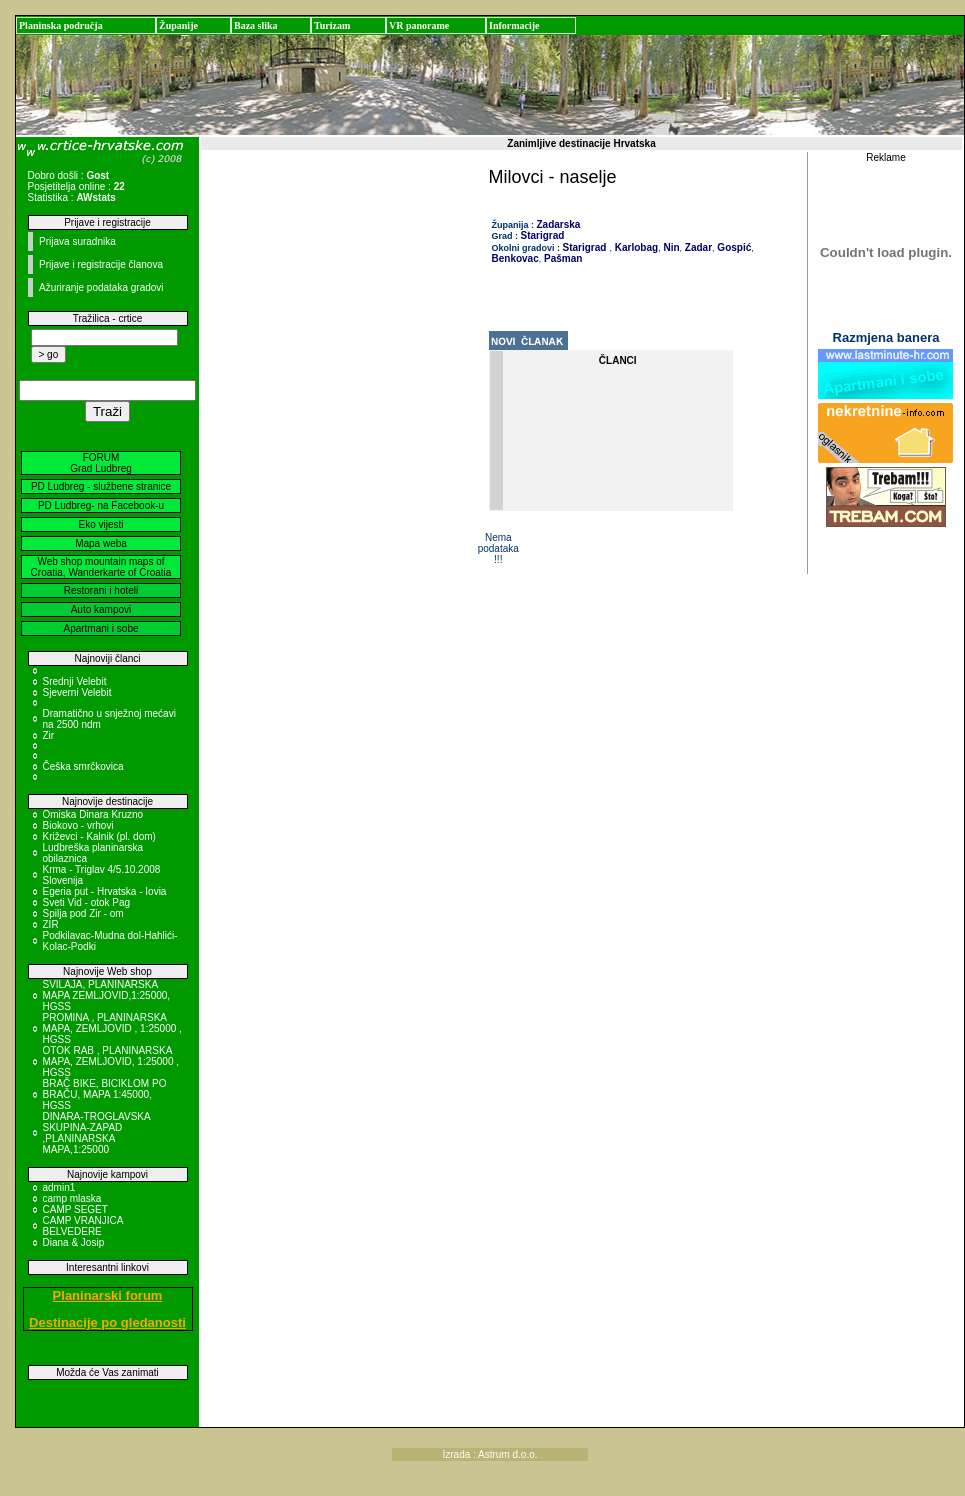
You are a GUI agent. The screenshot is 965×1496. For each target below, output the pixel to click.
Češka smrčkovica (83, 766)
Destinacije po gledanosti (107, 1322)
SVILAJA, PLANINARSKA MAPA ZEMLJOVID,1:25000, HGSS (107, 995)
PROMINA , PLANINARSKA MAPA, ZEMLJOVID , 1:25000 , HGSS (112, 1028)
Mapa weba (101, 543)
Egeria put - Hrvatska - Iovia (105, 891)
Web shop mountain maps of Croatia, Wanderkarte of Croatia (101, 567)
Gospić (733, 247)
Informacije (514, 25)
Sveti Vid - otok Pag (87, 902)
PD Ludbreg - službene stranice (101, 486)
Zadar (697, 247)
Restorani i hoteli (101, 590)
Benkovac (515, 258)
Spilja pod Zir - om (83, 913)
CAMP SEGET (75, 1209)
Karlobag (635, 247)
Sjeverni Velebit (77, 692)
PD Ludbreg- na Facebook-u (101, 505)
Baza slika (256, 25)
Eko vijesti (100, 524)
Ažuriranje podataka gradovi (101, 287)
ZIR (51, 924)
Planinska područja (61, 25)
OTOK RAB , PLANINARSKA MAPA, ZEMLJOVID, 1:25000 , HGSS (111, 1061)
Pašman (561, 258)
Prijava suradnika (77, 241)
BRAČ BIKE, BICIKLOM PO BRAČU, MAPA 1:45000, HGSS (105, 1094)
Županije (178, 25)
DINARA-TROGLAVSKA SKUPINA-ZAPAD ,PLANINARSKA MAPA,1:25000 (97, 1133)
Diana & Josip (74, 1242)
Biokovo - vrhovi (78, 825)
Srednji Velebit (75, 681)
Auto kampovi (101, 609)
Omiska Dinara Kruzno (93, 814)
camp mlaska (72, 1198)
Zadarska (559, 224)
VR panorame (419, 25)
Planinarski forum (108, 1295)
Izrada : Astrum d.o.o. (489, 1454)
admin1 (59, 1187)
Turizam (332, 25)
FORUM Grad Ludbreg (101, 463)
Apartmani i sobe (100, 628)
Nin (670, 247)
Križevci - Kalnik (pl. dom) (99, 836)
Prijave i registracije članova (101, 264)
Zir (49, 735)
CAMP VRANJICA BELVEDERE (83, 1226)
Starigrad (543, 235)
